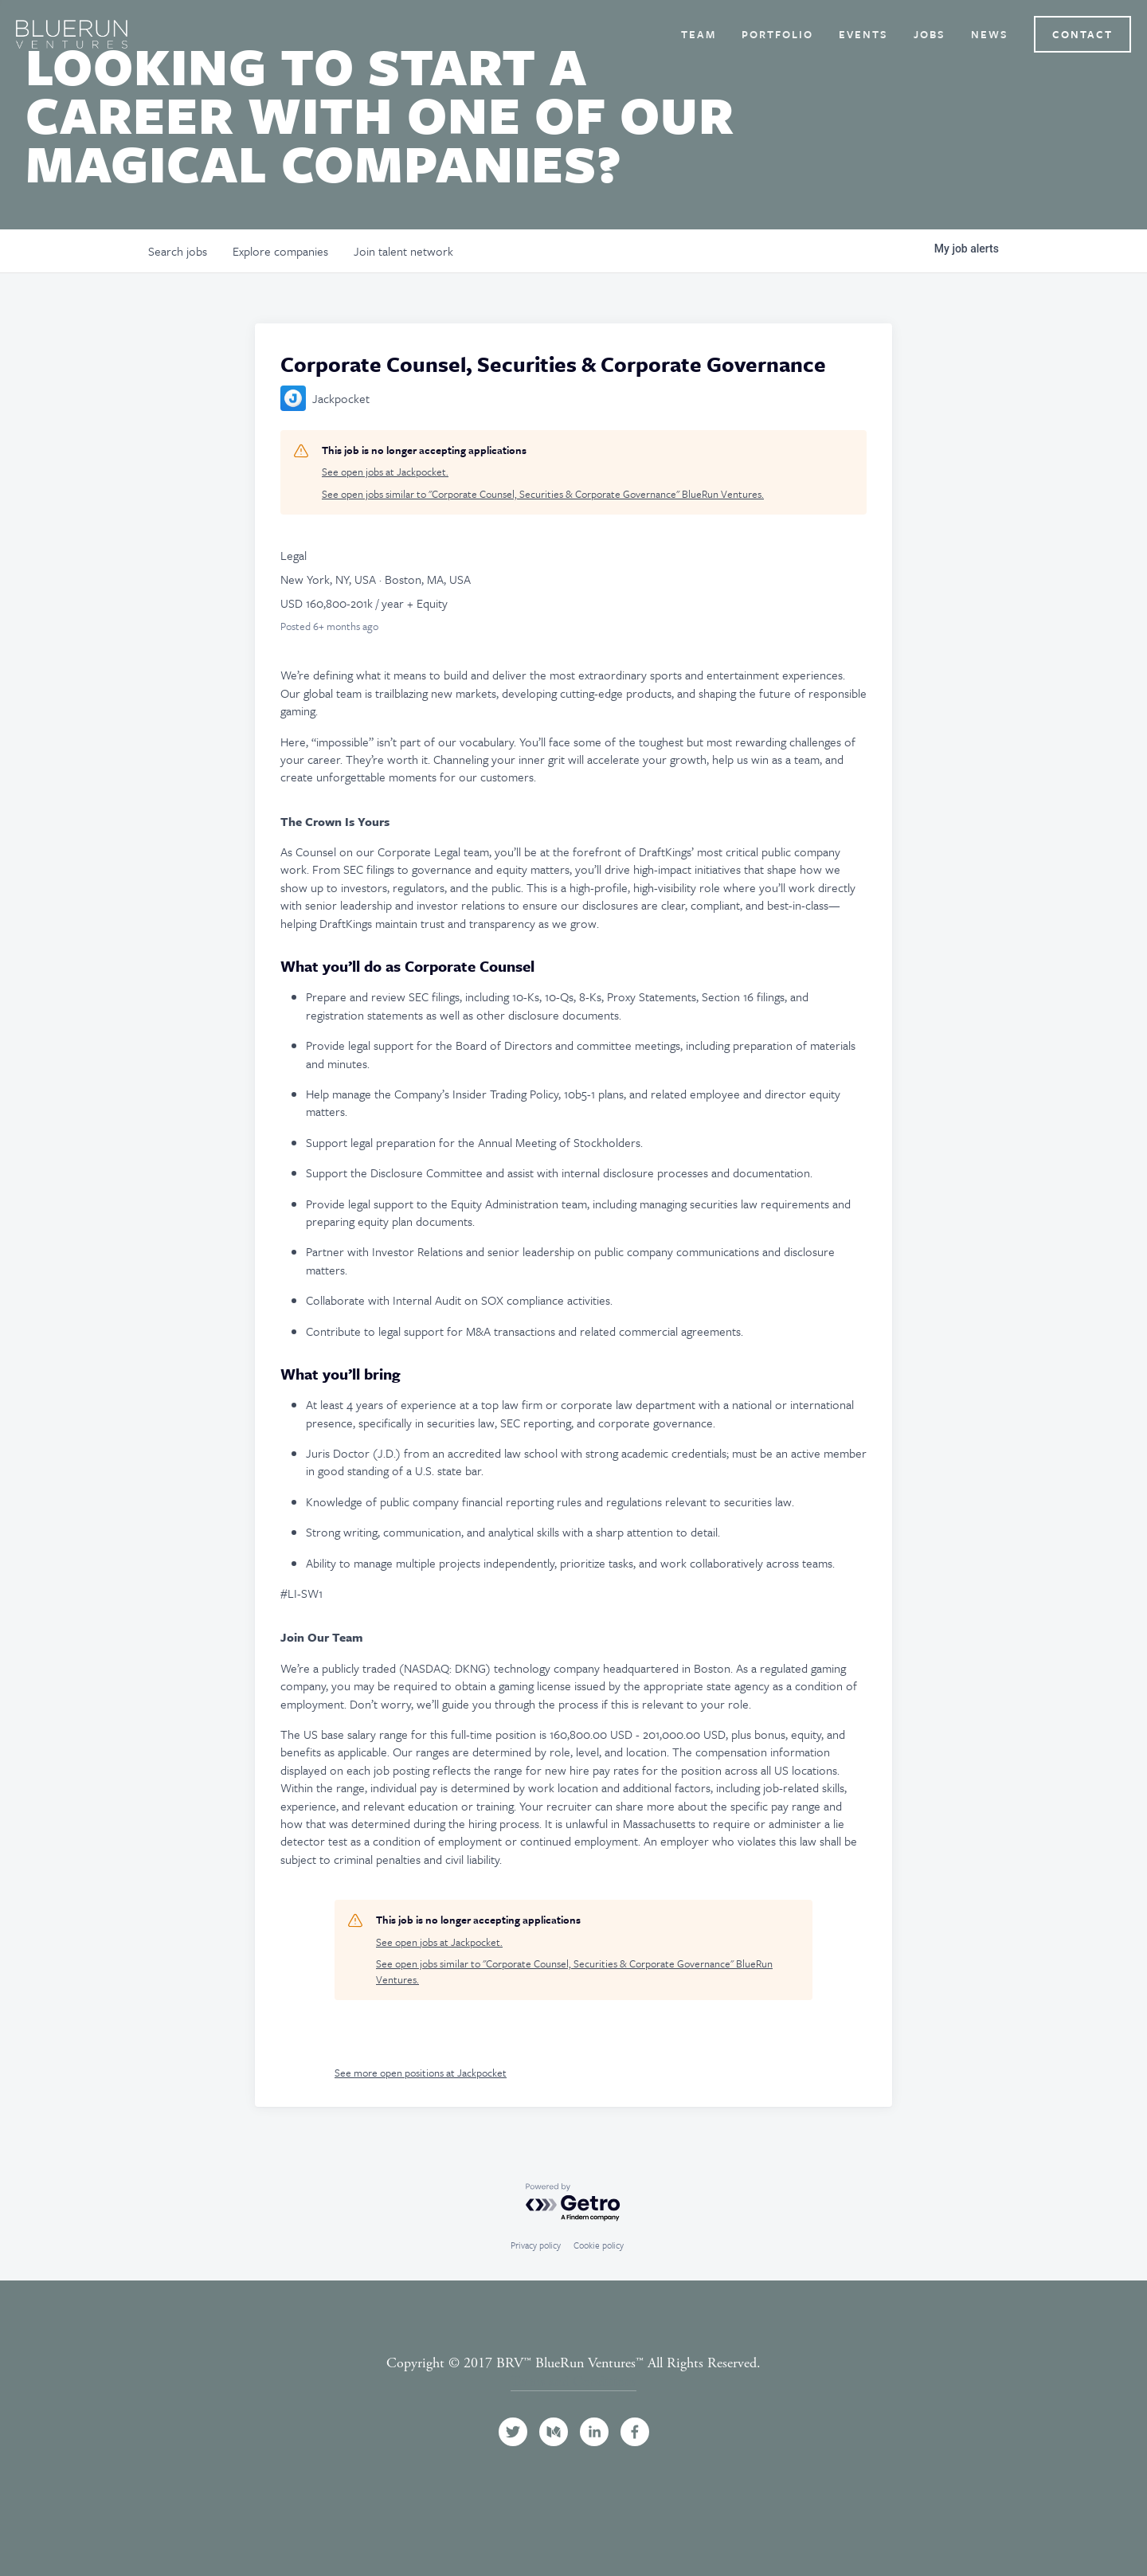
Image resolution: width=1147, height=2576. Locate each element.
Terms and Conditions (573, 2381)
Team (698, 34)
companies (280, 251)
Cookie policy (599, 2245)
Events (863, 34)
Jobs (929, 34)
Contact (1082, 34)
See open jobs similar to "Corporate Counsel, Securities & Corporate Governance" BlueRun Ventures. (543, 494)
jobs (177, 251)
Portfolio (777, 34)
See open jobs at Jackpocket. (385, 472)
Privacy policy (536, 2245)
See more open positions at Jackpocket (421, 2073)
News (989, 34)
